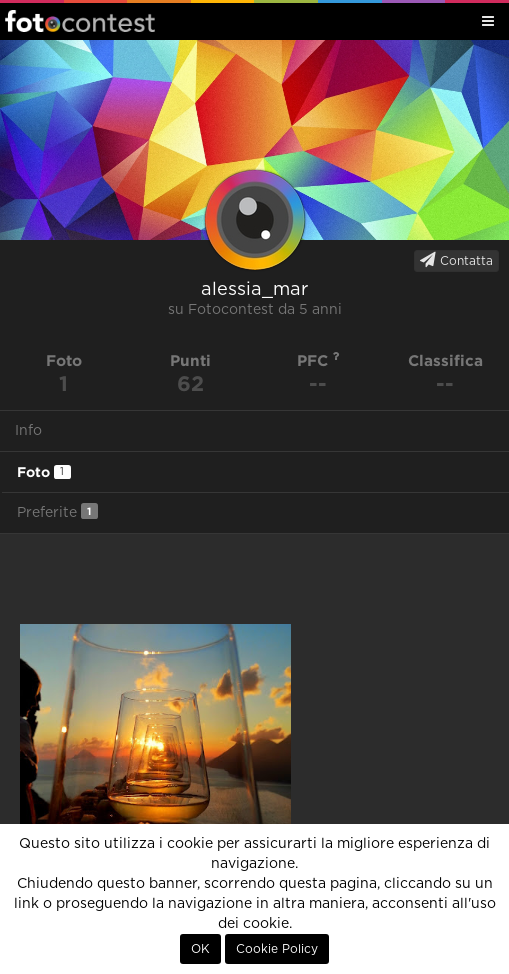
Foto (44, 472)
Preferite (57, 511)
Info (28, 431)
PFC (318, 360)
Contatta (456, 260)
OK (200, 949)
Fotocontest (80, 21)
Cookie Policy (277, 949)
